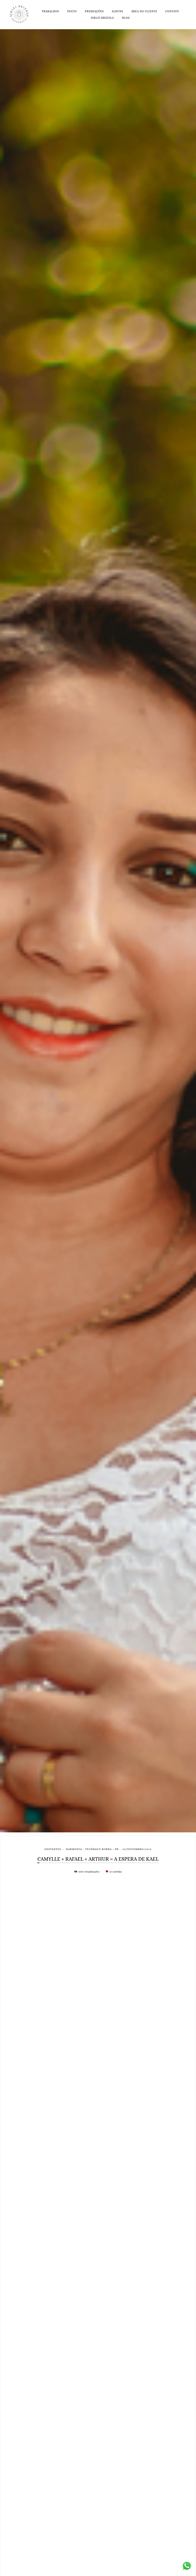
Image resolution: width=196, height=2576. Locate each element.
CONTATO (172, 11)
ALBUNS (117, 11)
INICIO (72, 11)
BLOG (126, 17)
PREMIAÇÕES (94, 11)
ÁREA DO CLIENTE (144, 11)
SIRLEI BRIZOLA (102, 17)
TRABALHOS (50, 11)
